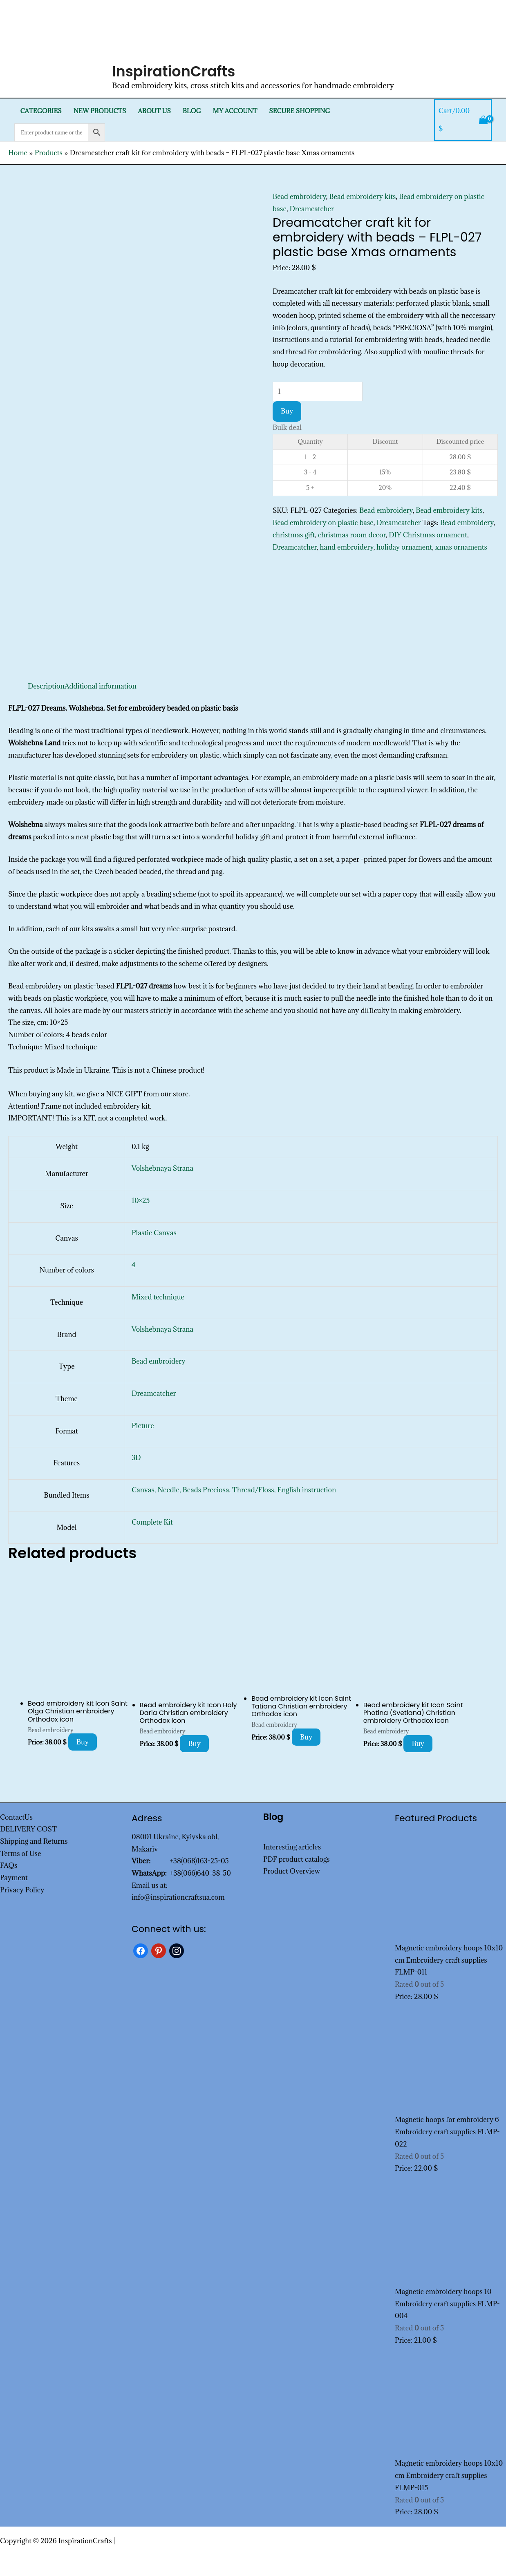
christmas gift (294, 534)
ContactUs (16, 1817)
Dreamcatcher (311, 208)
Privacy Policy (22, 1889)
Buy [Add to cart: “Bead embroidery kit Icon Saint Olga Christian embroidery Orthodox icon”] (82, 1741)
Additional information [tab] (101, 686)
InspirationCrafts (173, 71)
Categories (40, 111)
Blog (192, 111)
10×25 (141, 1200)
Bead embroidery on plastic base (323, 522)
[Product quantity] (318, 391)
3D (136, 1457)
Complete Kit (152, 1522)
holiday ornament (404, 547)
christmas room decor (352, 534)
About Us (154, 111)
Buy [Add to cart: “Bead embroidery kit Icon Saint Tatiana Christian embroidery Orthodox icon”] (306, 1737)
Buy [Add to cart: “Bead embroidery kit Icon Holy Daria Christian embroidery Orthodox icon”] (194, 1743)
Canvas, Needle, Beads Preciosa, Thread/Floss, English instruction (234, 1489)
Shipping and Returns (34, 1841)
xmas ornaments (461, 547)
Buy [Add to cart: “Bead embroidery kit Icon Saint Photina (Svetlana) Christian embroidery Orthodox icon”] (418, 1743)
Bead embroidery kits (362, 196)
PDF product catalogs (296, 1859)
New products (99, 111)
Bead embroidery (299, 196)
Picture (143, 1425)
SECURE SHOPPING (299, 111)
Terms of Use (20, 1853)
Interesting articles (292, 1847)
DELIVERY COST (28, 1829)
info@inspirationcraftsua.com (178, 1897)
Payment (14, 1877)
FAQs (8, 1865)
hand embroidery (346, 547)
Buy (287, 411)
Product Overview (291, 1871)
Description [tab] (46, 686)
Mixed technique (158, 1296)
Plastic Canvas (154, 1232)
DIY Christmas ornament (428, 534)
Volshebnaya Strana (162, 1168)
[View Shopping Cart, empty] (463, 120)
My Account (235, 111)
